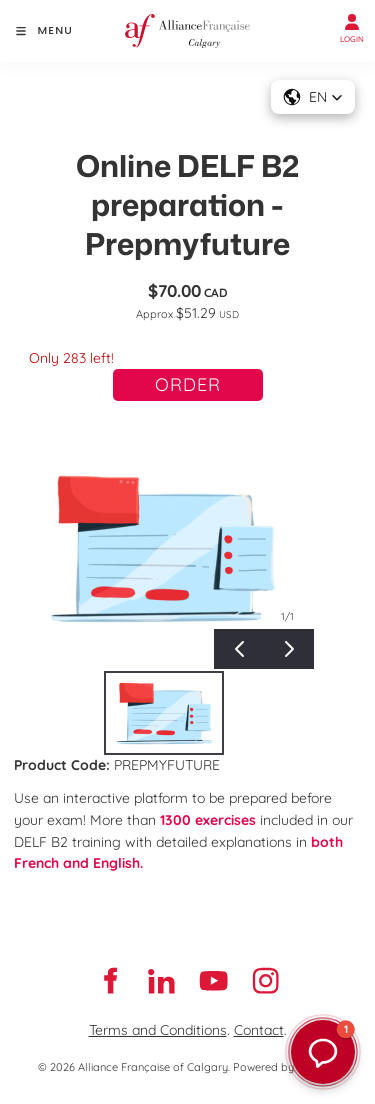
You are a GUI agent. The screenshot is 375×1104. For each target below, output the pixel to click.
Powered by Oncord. (285, 1067)
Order (188, 384)
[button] (313, 97)
